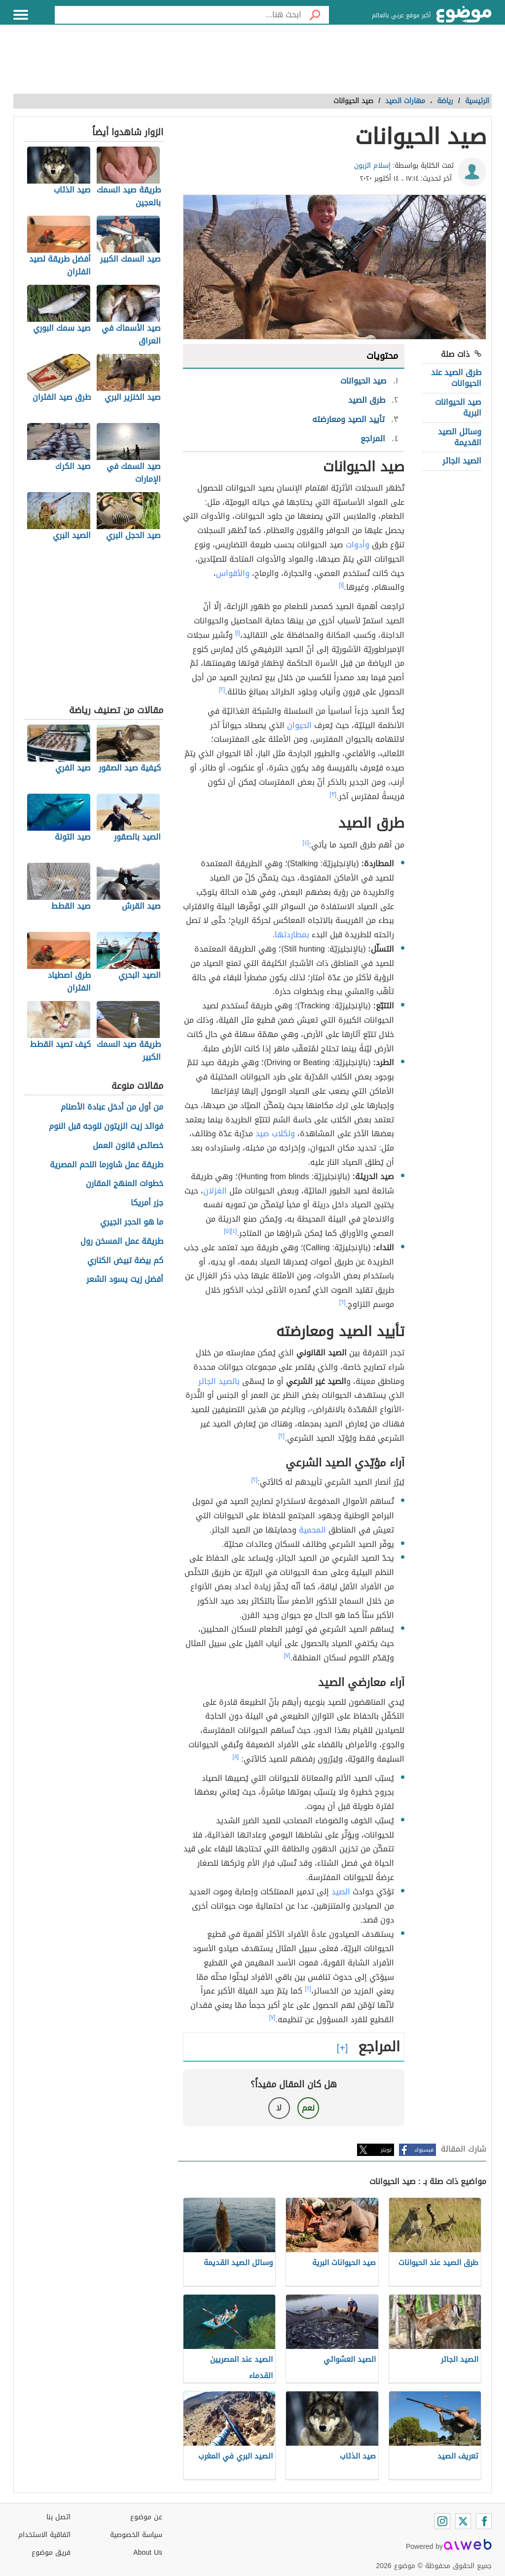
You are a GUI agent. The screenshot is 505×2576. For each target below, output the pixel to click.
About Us (147, 2552)
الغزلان (215, 1190)
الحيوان (299, 725)
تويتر (386, 2150)
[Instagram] (442, 2521)
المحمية (312, 1530)
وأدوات (357, 544)
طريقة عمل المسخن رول (121, 1241)
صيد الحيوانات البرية (458, 407)
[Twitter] (463, 2521)
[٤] (306, 842)
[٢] (222, 689)
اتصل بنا (58, 2517)
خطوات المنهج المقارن (124, 1184)
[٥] (227, 1231)
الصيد (340, 1891)
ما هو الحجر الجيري (131, 1222)
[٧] (287, 1655)
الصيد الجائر (461, 460)
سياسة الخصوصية (136, 2534)
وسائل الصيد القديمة (459, 437)
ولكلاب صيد (275, 1133)
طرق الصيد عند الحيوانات (456, 378)
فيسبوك (423, 2150)
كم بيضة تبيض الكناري (125, 1261)
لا (279, 2107)
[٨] (236, 1756)
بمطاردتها (292, 934)
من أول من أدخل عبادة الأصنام (112, 1107)
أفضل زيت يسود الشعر (124, 1279)
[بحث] (315, 15)
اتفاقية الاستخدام (44, 2534)
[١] (341, 584)
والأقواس (233, 573)
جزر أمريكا (147, 1203)
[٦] (342, 1302)
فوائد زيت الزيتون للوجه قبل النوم (106, 1126)
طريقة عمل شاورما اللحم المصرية (106, 1165)
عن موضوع (146, 2517)
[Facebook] (484, 2521)
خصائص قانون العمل (128, 1146)
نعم (308, 2107)
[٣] (333, 794)
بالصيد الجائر (219, 1381)
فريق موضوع (51, 2552)
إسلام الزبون (372, 165)
